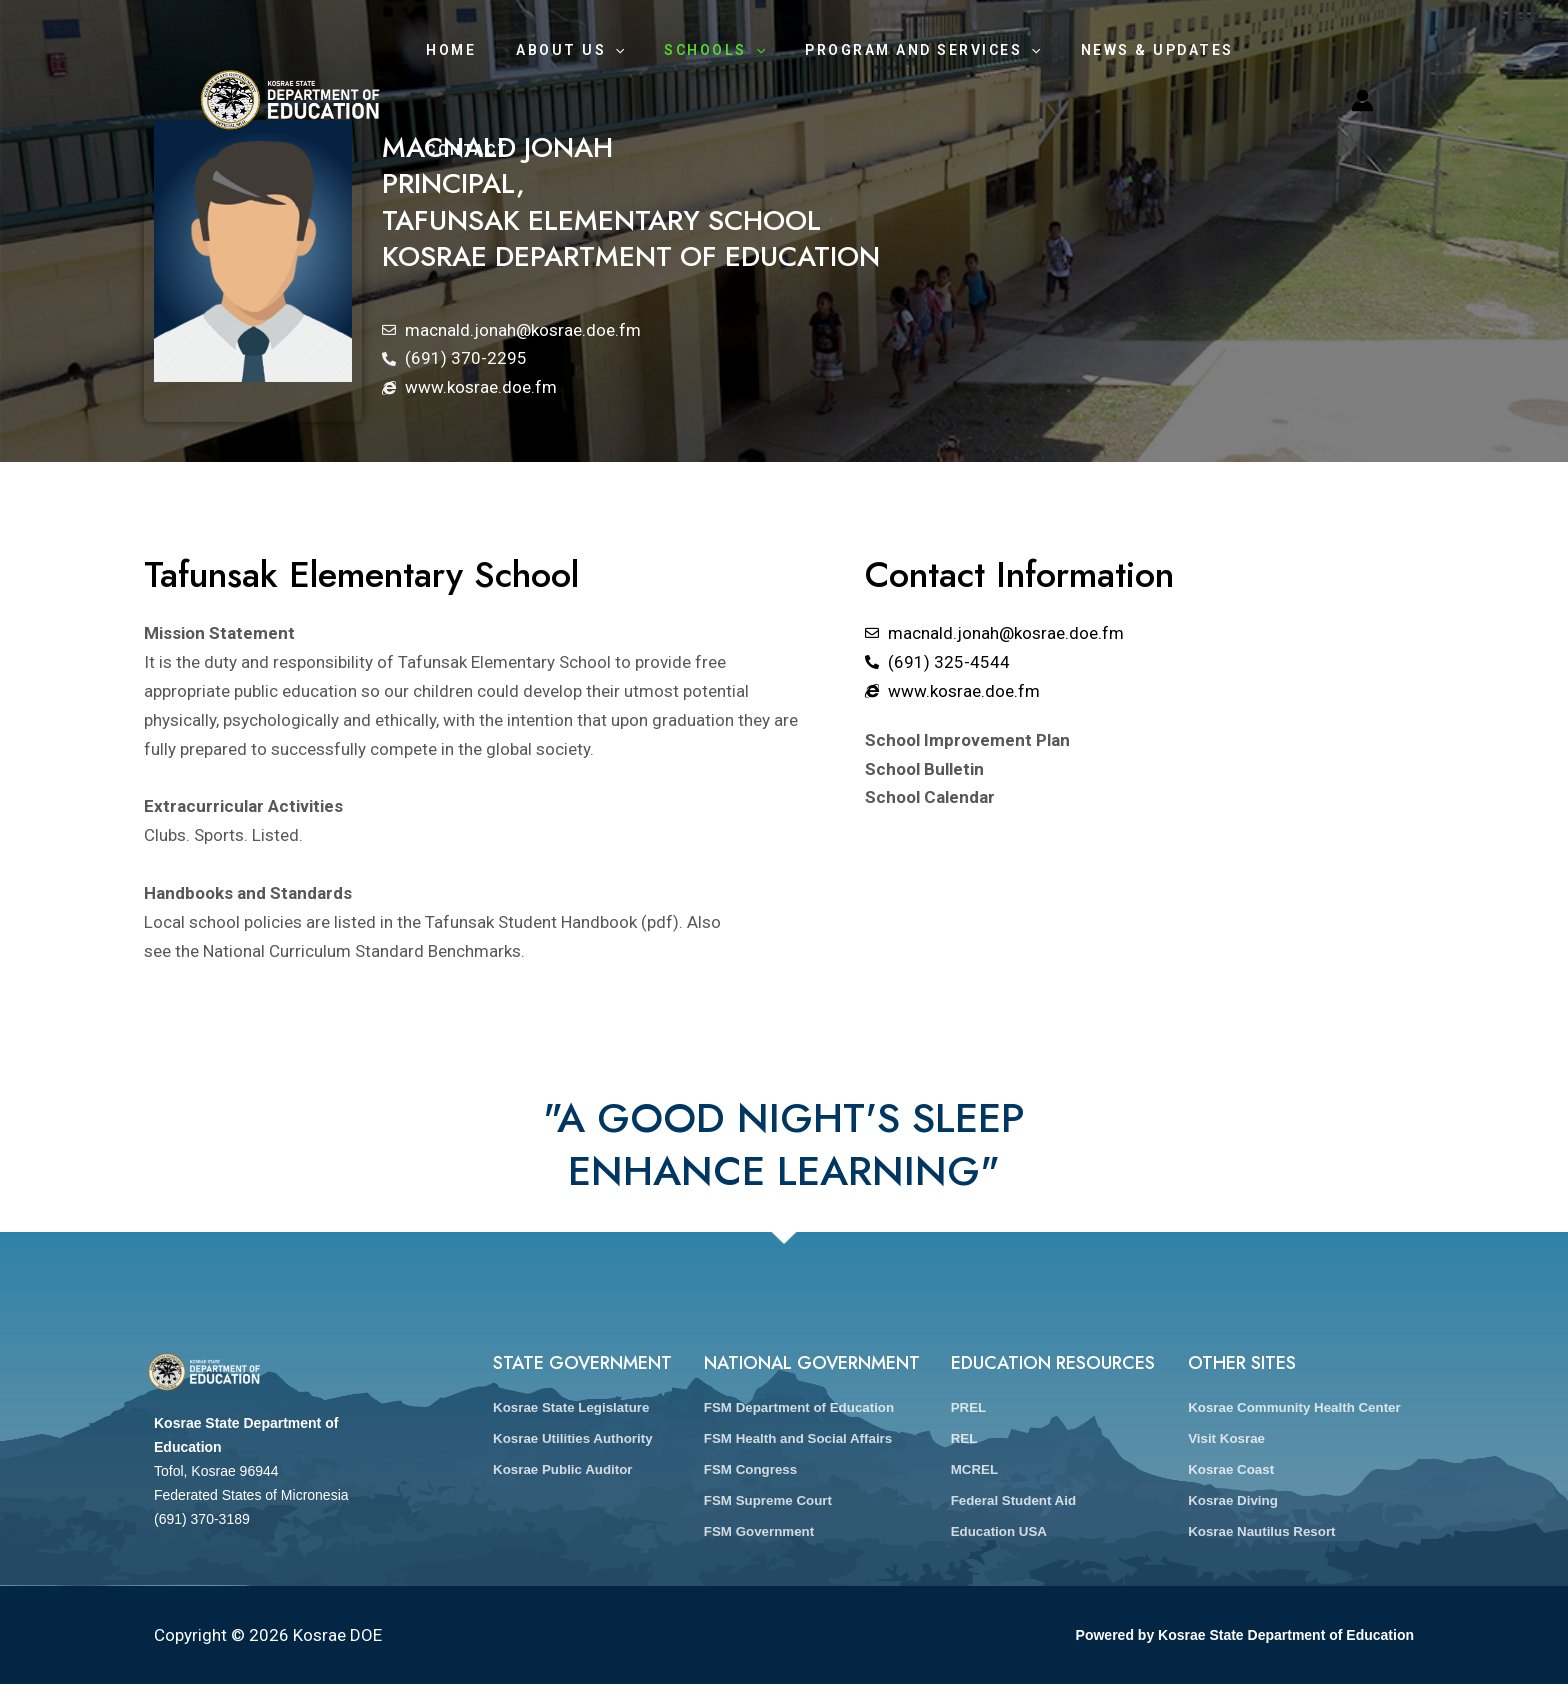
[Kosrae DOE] (290, 48)
